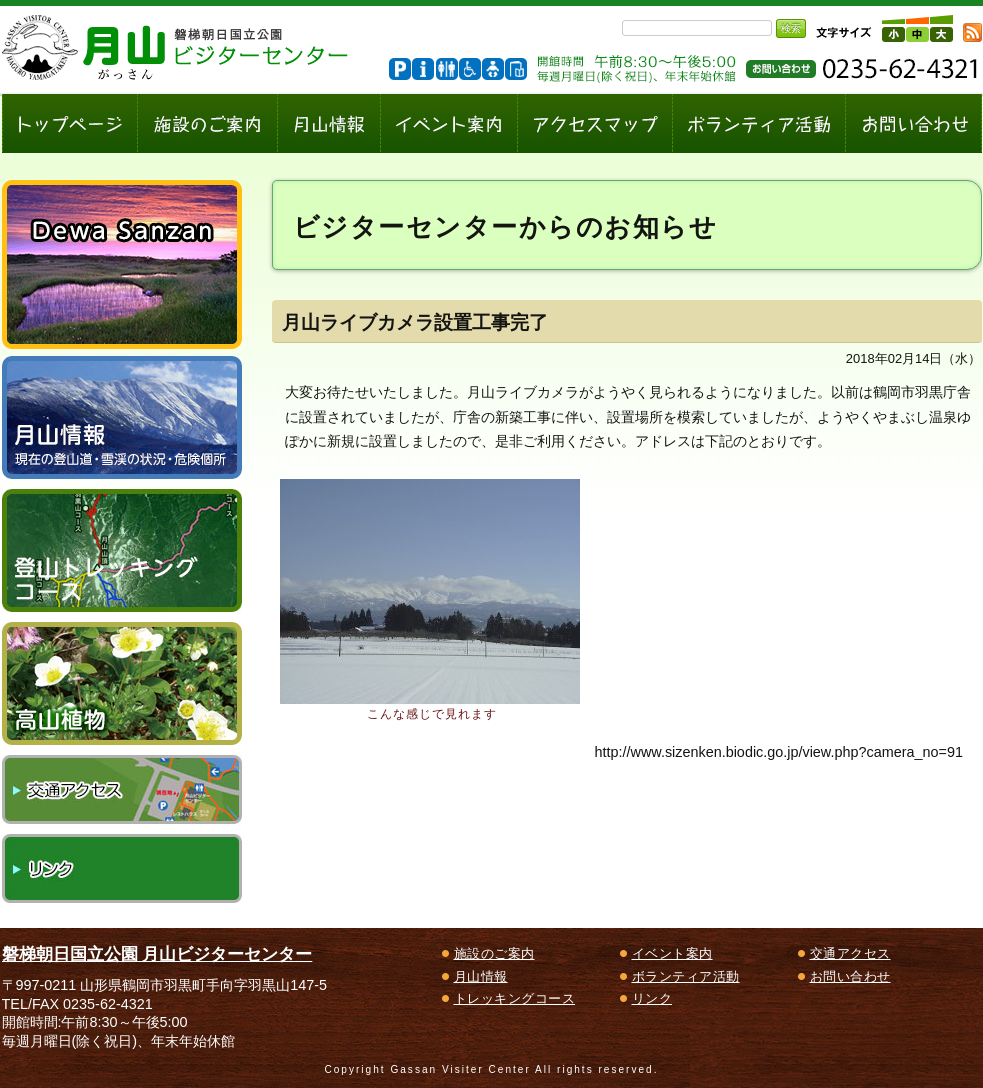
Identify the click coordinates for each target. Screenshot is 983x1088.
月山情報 (481, 976)
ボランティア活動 (686, 976)
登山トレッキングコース (122, 550)
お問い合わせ (850, 976)
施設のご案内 (494, 953)
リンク (122, 868)
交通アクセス (122, 789)
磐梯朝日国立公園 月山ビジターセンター (157, 954)
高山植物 (122, 683)
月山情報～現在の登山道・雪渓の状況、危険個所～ (122, 417)
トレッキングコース (515, 998)
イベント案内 (672, 953)
